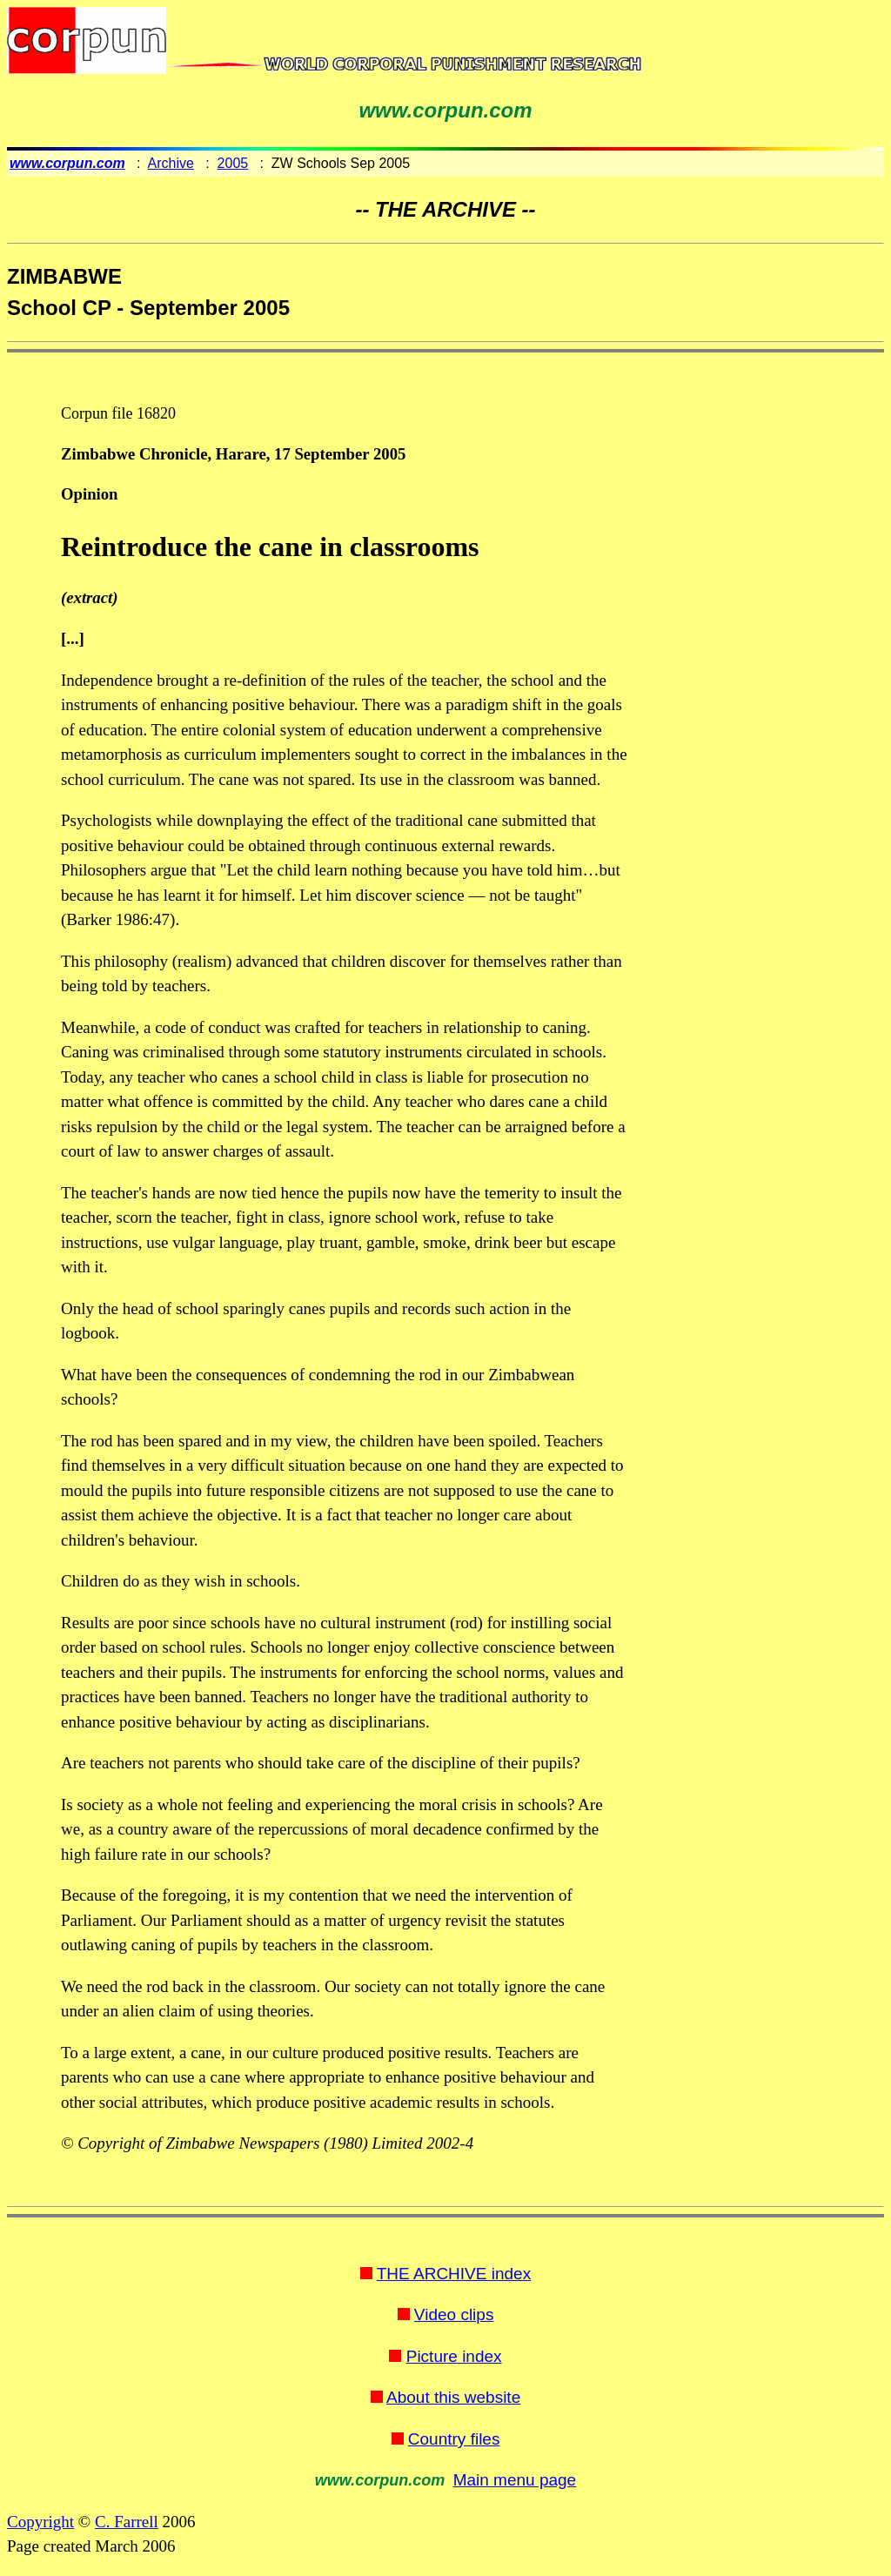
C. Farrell (126, 2521)
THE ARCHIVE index (454, 2273)
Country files (454, 2439)
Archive (171, 163)
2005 (233, 163)
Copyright (40, 2521)
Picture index (454, 2356)
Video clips (454, 2314)
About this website (453, 2397)
